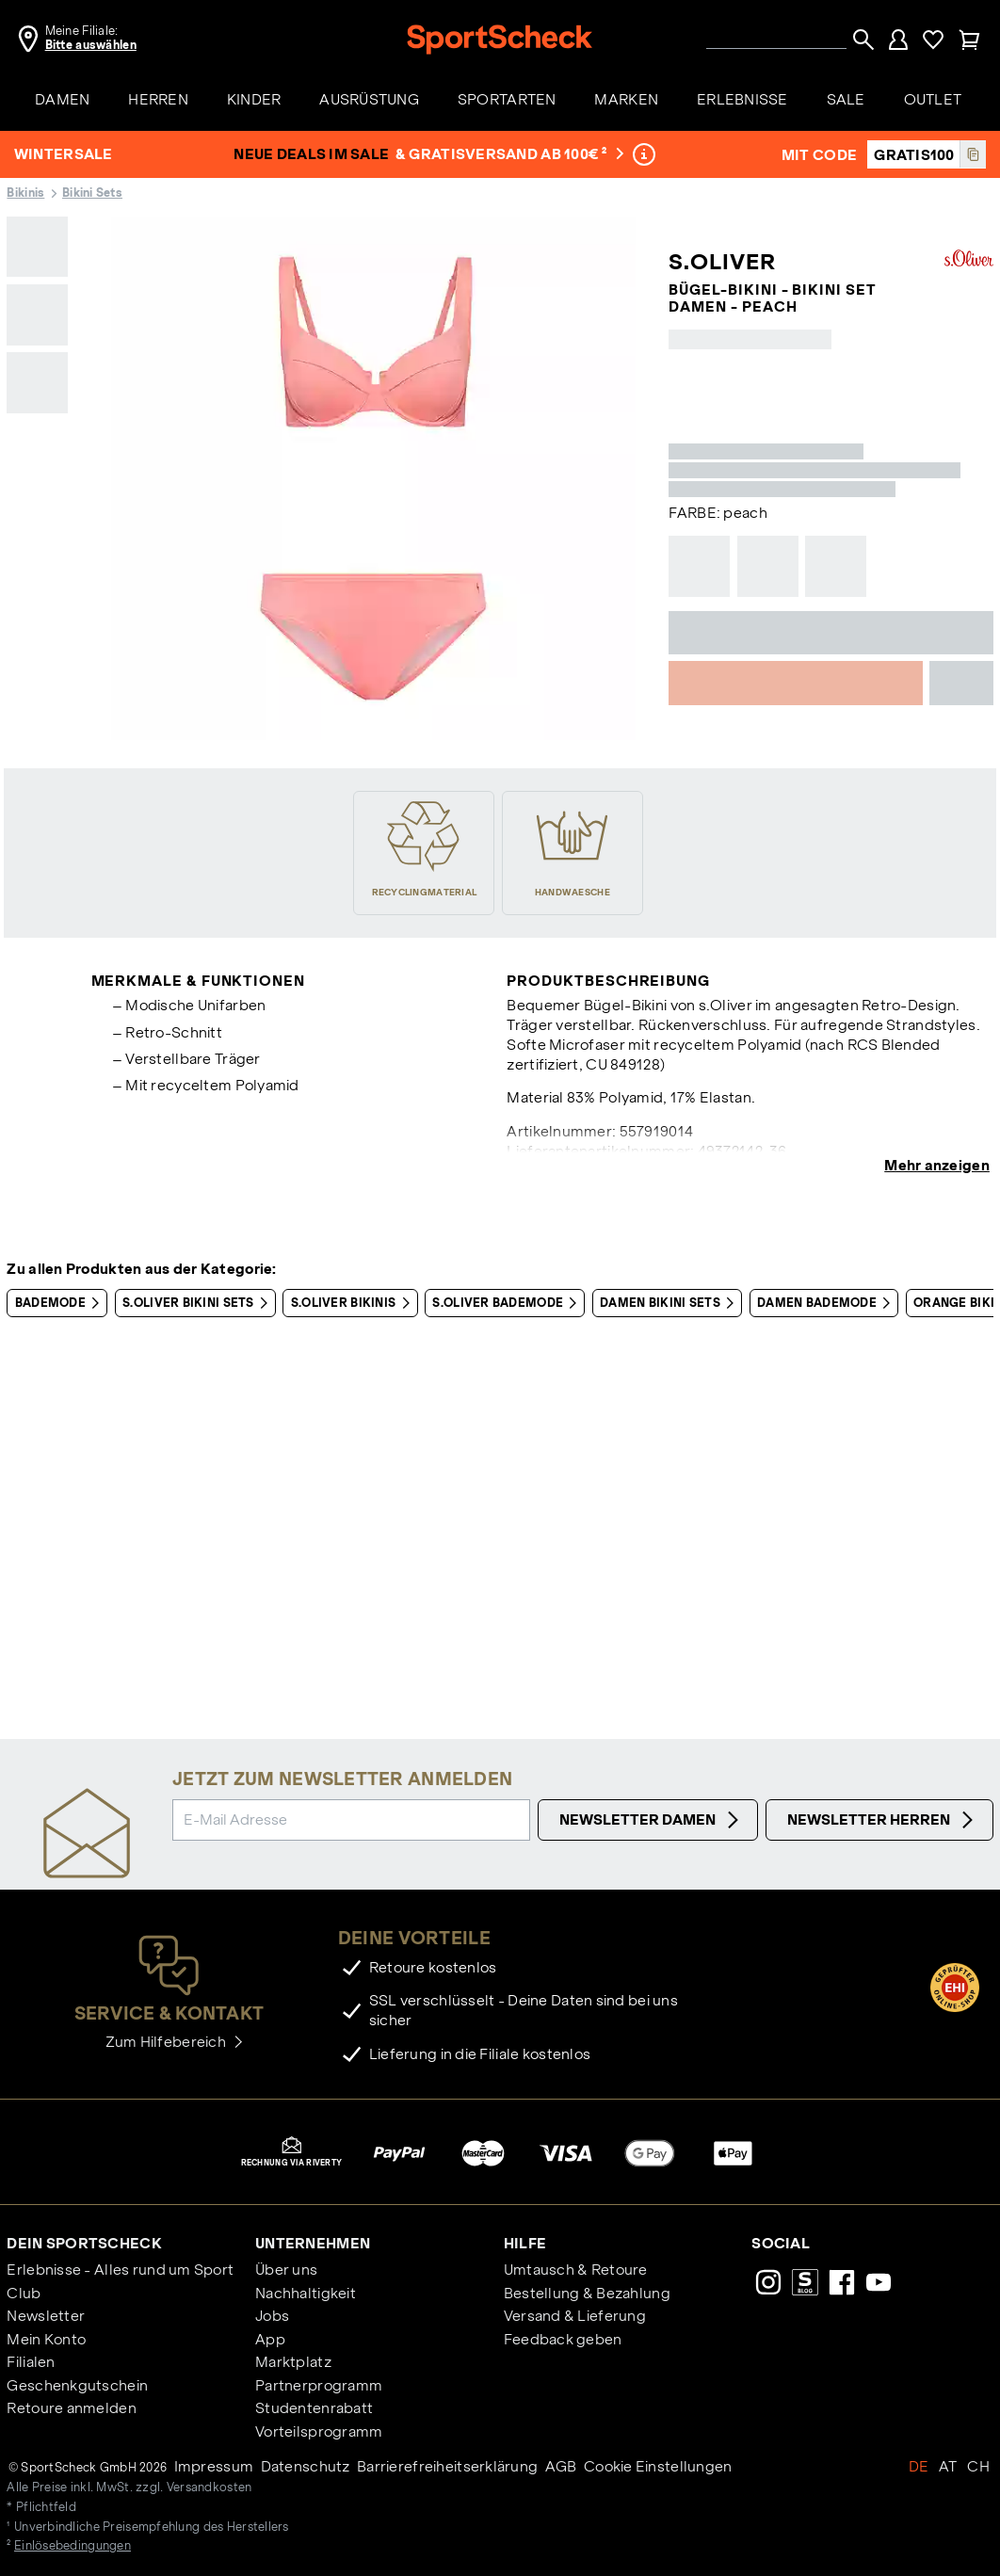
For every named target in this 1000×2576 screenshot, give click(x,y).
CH (978, 2466)
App (270, 2339)
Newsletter (46, 2316)
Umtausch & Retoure (576, 2270)
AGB (561, 2466)
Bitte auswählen (91, 45)
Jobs (272, 2316)
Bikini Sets (92, 193)
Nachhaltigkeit (305, 2293)
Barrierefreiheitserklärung (447, 2466)
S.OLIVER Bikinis (354, 1303)
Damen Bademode (827, 1303)
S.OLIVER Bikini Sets (198, 1303)
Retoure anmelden (71, 2408)
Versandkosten (209, 2487)
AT (948, 2466)
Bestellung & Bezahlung (587, 2293)
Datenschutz (305, 2466)
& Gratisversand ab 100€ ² (510, 154)
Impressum (214, 2466)
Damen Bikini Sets (670, 1303)
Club (23, 2293)
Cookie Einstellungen (658, 2466)
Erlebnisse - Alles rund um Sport (120, 2270)
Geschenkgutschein (77, 2385)
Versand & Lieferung (575, 2316)
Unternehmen (312, 2243)
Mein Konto (46, 2339)
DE (919, 2466)
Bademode (61, 1303)
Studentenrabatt (314, 2408)
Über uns (286, 2270)
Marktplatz (293, 2362)
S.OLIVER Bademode (508, 1303)
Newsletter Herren (882, 1820)
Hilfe (525, 2243)
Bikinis (25, 193)
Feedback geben (563, 2339)
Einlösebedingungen (72, 2545)
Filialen (31, 2362)
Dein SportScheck (84, 2243)
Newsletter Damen (651, 1820)
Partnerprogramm (318, 2385)
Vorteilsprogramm (318, 2431)
